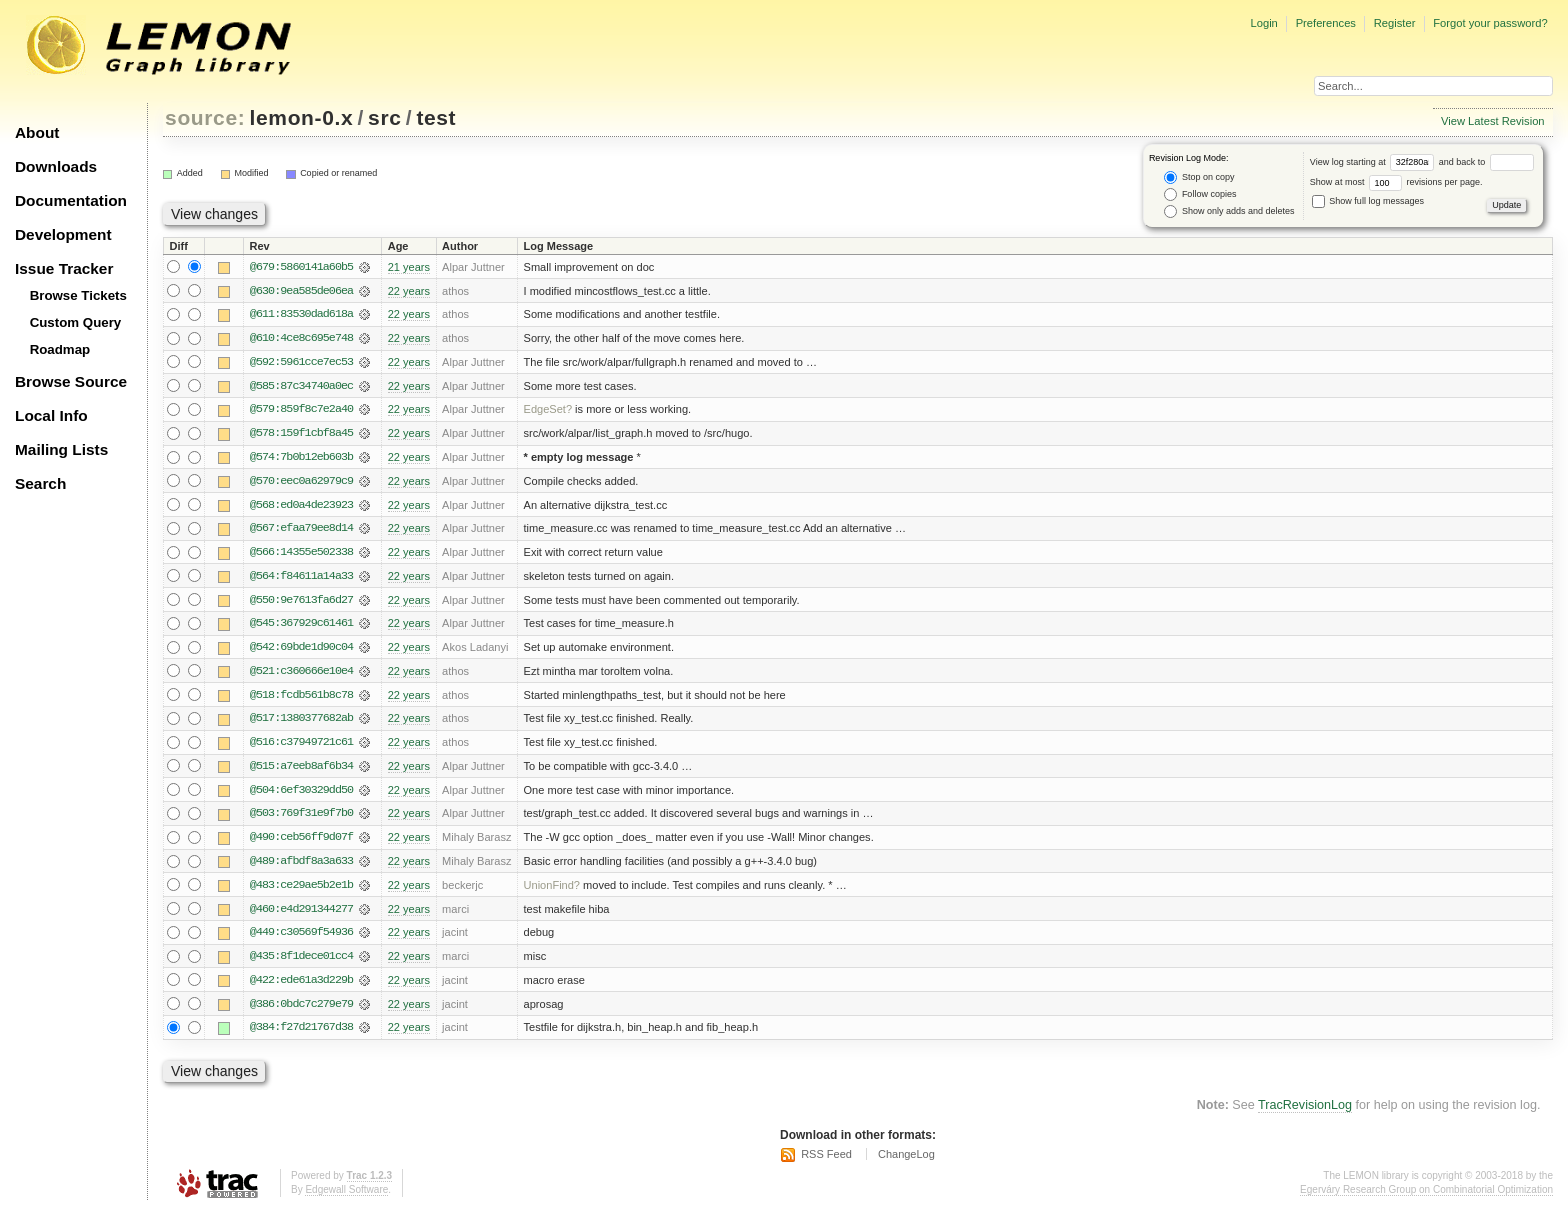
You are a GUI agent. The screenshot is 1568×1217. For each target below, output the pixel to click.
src (384, 117)
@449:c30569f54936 (301, 939)
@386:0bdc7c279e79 (301, 1011)
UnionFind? (552, 891)
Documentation (71, 200)
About (37, 132)
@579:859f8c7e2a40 (301, 411)
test (436, 117)
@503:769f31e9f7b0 (301, 819)
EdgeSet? (548, 411)
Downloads (56, 166)
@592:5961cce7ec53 (301, 363)
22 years (409, 291)
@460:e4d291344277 (301, 915)
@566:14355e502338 (301, 555)
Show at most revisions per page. (1396, 182)
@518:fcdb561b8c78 (301, 699)
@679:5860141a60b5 (301, 267)
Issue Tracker (64, 268)
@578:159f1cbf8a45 (301, 435)
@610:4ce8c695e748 (301, 339)
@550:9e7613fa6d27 (301, 603)
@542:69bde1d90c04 (301, 651)
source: (205, 117)
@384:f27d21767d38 (301, 1035)
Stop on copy (1199, 177)
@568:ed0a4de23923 (301, 507)
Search (40, 483)
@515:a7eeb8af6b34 (301, 771)
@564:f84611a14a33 (301, 579)
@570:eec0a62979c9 (301, 483)
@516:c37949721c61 (301, 747)
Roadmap (60, 349)
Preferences (1326, 23)
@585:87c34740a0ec (301, 387)
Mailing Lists (61, 449)
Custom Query (76, 322)
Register (1395, 23)
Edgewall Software (346, 1196)
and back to (1486, 162)
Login (1263, 23)
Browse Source (71, 381)
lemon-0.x (302, 117)
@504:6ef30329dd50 (301, 795)
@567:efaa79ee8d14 (301, 531)
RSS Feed (826, 1162)
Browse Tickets (78, 295)
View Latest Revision (1493, 121)
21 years (409, 267)
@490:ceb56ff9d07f (301, 843)
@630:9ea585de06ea (301, 291)
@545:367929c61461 (301, 627)
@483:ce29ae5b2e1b (301, 891)
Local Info (51, 415)
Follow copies (1200, 194)
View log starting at (1374, 162)
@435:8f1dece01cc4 (301, 963)
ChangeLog (906, 1162)
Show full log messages (1368, 201)
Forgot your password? (1490, 23)
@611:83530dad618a (301, 315)
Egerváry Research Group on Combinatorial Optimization (1426, 1196)
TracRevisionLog (1305, 1113)
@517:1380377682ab (301, 723)
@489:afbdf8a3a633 (301, 867)
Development (63, 234)
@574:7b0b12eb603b (301, 459)
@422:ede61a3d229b (301, 987)
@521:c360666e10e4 (301, 675)
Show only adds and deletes (1229, 211)
